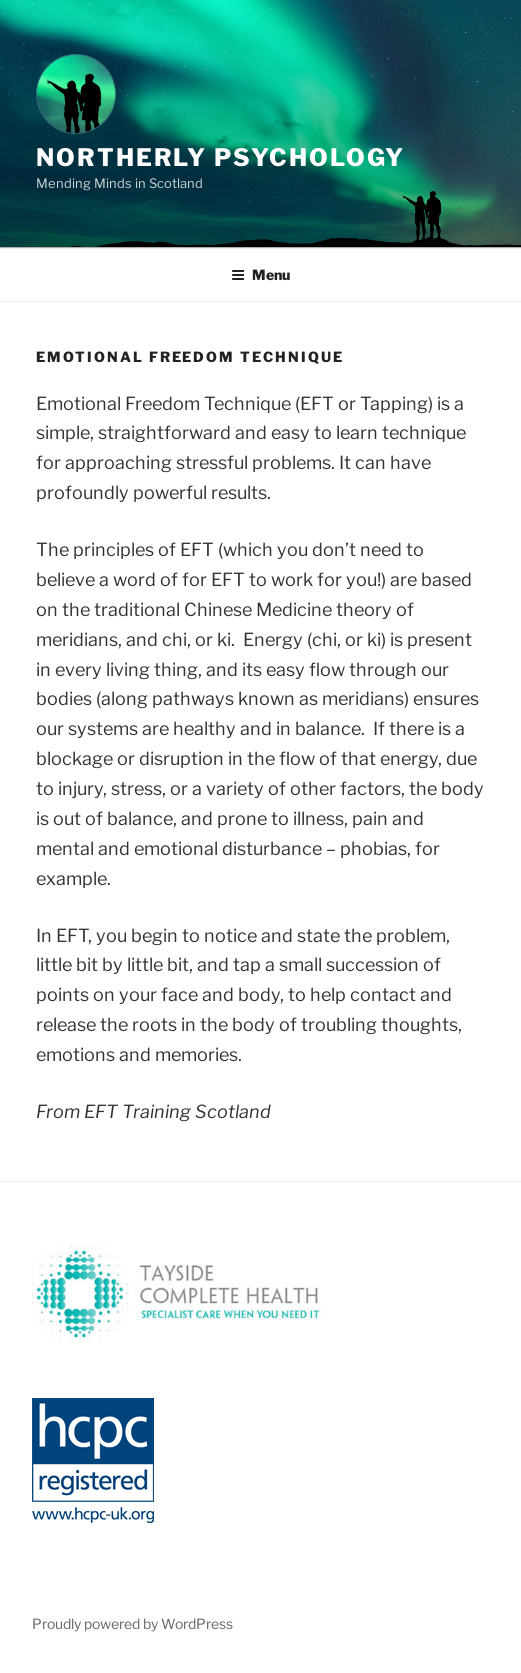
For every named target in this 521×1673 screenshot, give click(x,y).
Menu (260, 274)
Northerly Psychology (220, 157)
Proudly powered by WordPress (132, 1623)
